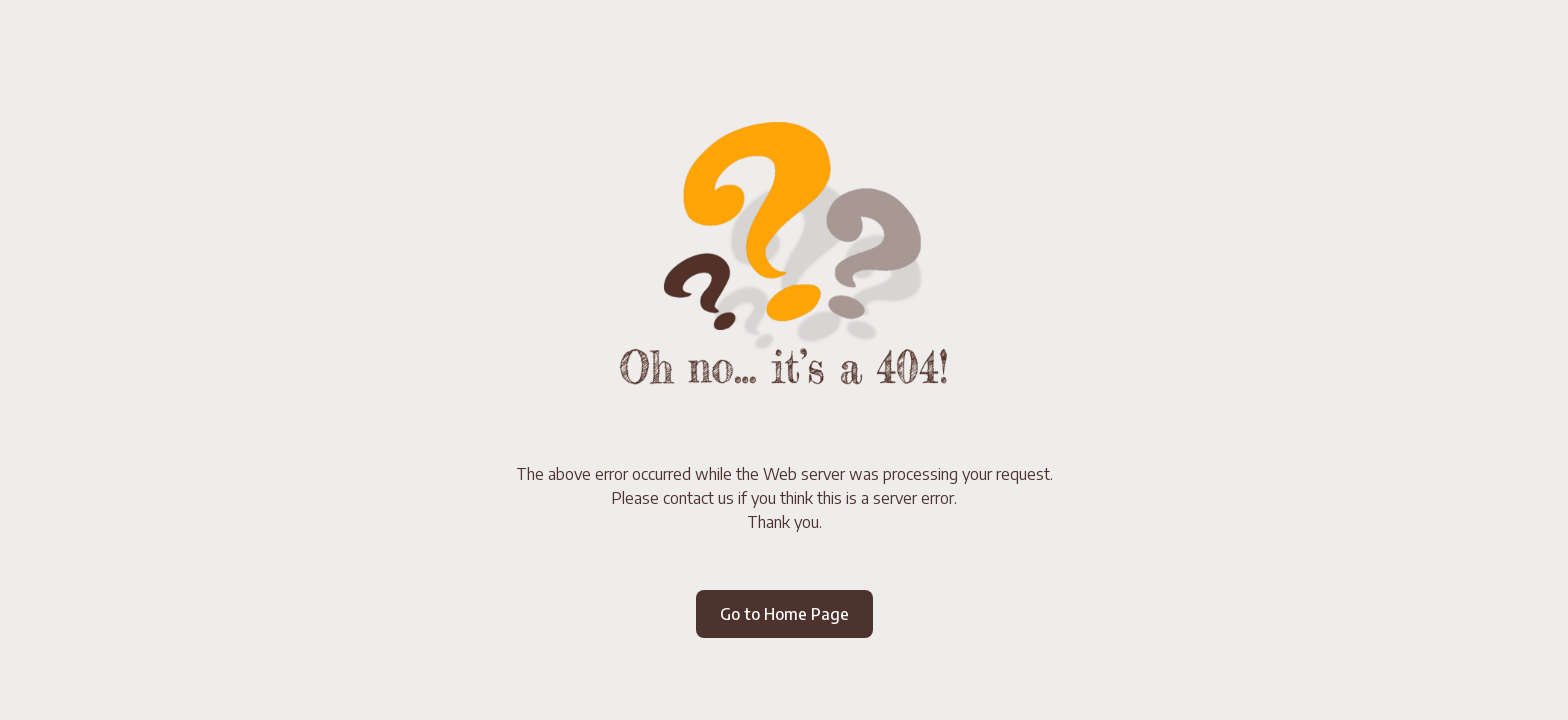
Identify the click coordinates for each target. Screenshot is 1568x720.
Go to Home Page (784, 614)
